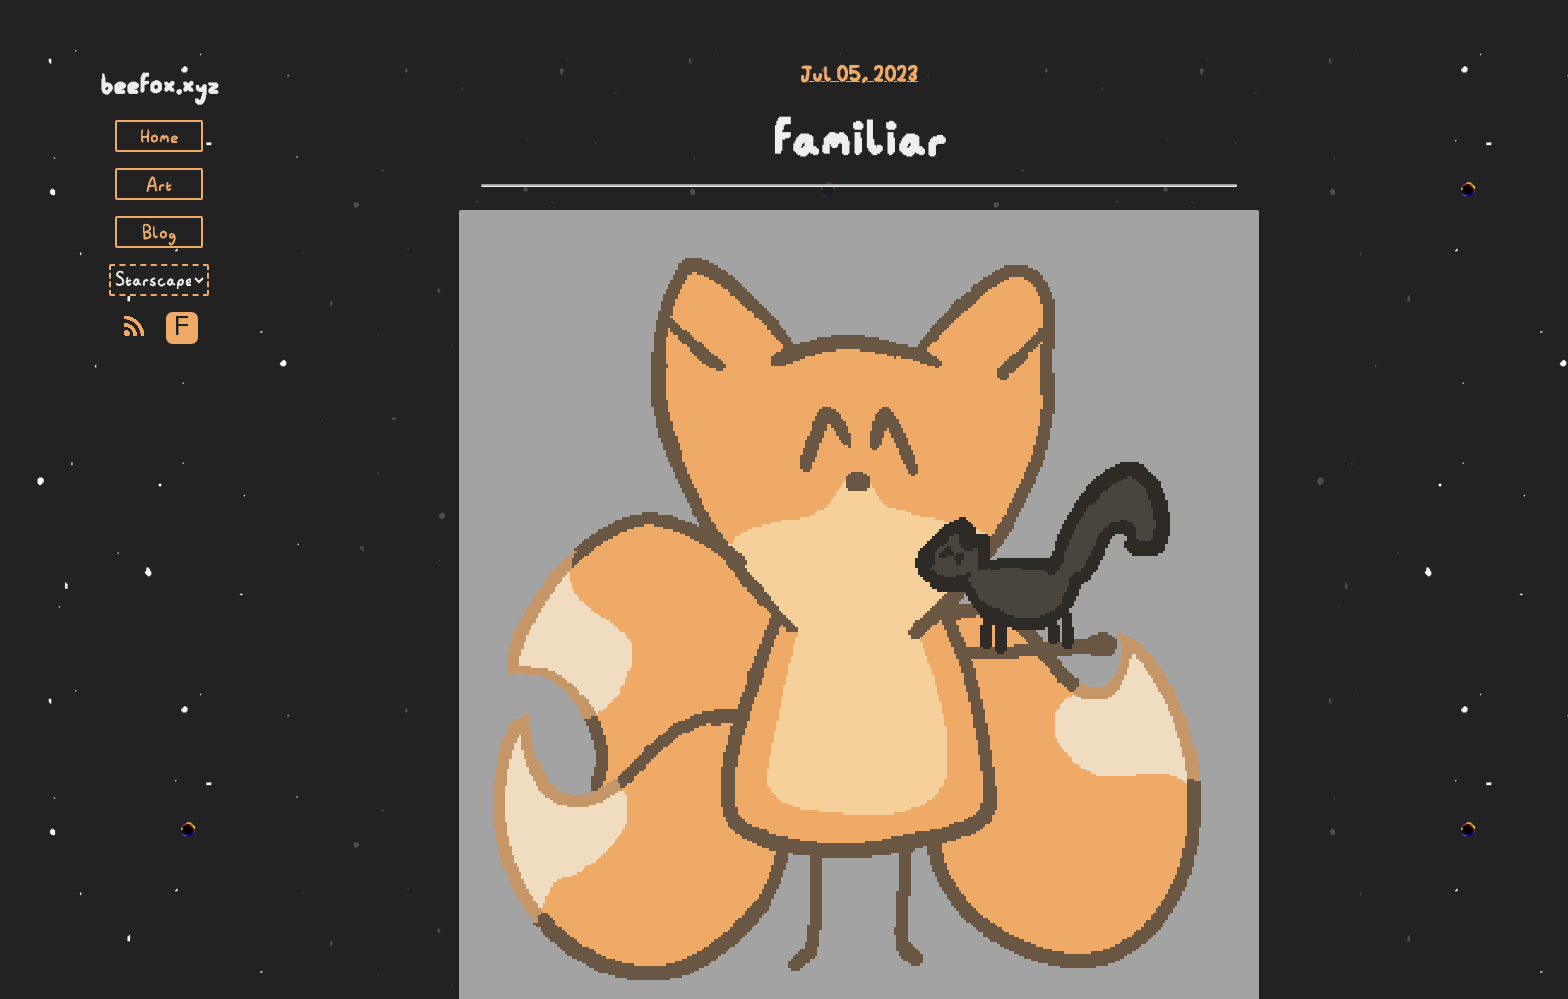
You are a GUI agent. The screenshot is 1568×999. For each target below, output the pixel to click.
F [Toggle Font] (181, 327)
